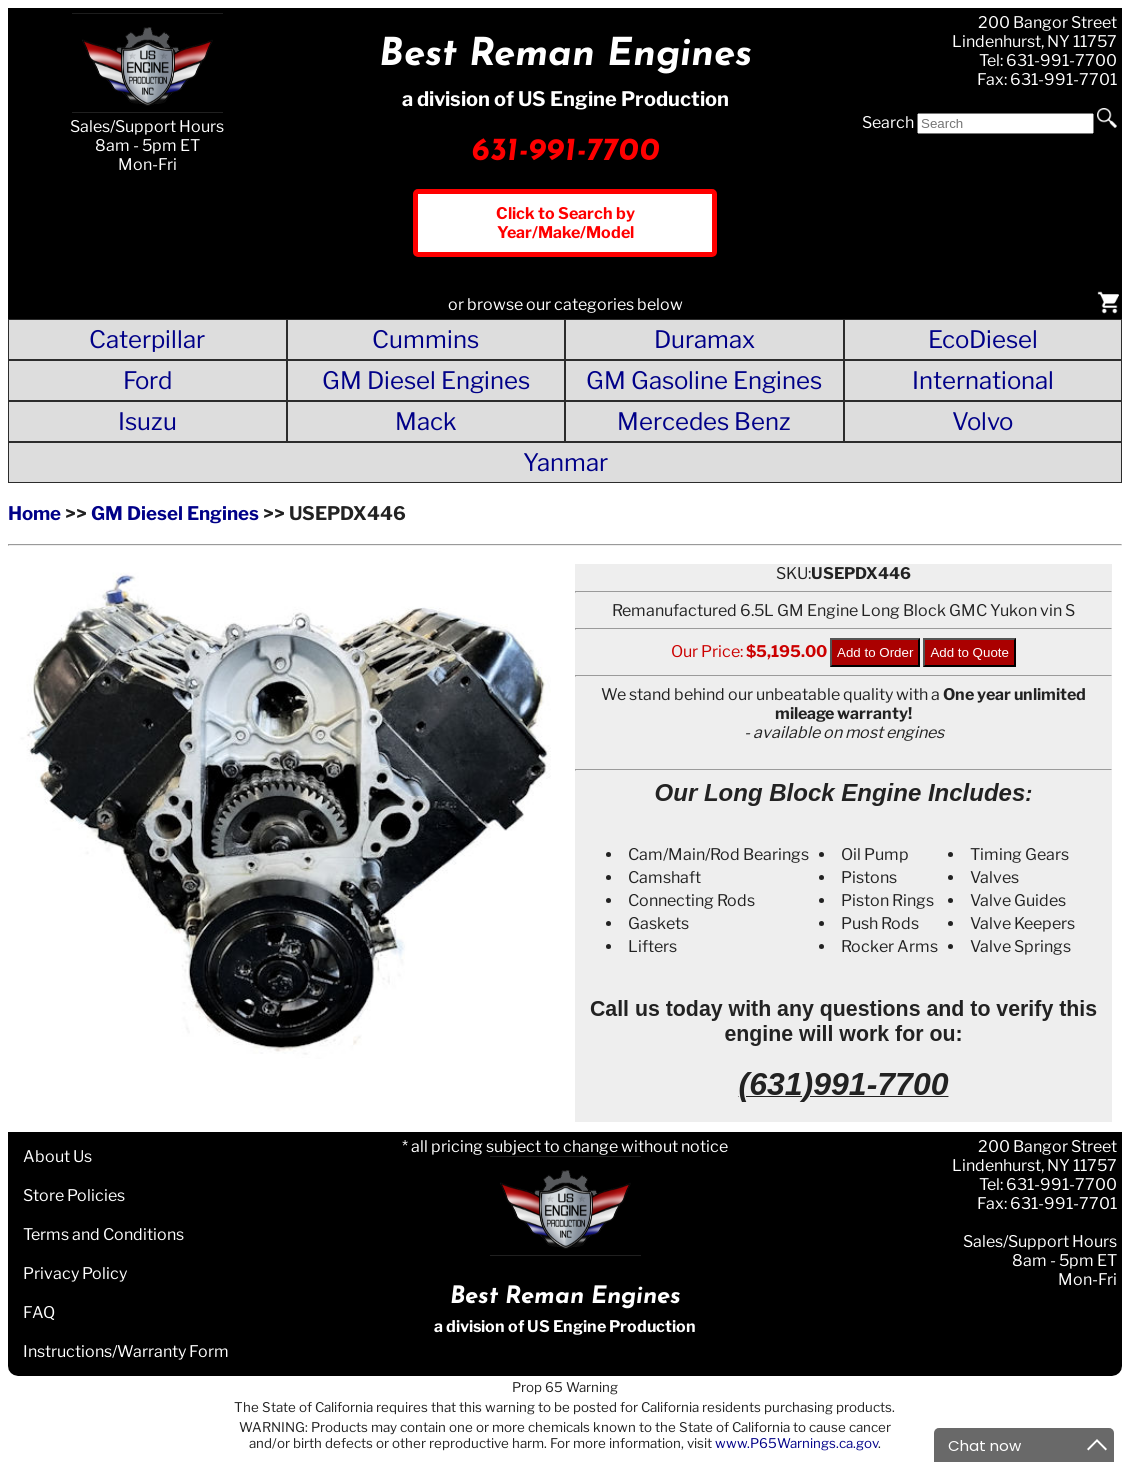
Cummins (425, 339)
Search (888, 122)
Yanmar (565, 462)
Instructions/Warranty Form (126, 1351)
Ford (147, 380)
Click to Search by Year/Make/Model (565, 223)
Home (34, 513)
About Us (57, 1156)
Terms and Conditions (103, 1234)
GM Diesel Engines (426, 380)
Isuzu (147, 421)
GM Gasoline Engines (704, 380)
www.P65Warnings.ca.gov (796, 1443)
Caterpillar (147, 339)
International (983, 380)
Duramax (704, 339)
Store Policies (74, 1195)
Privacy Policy (75, 1273)
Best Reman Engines (565, 55)
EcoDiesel (983, 339)
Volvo (982, 421)
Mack (426, 421)
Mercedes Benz (704, 421)
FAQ (39, 1312)
